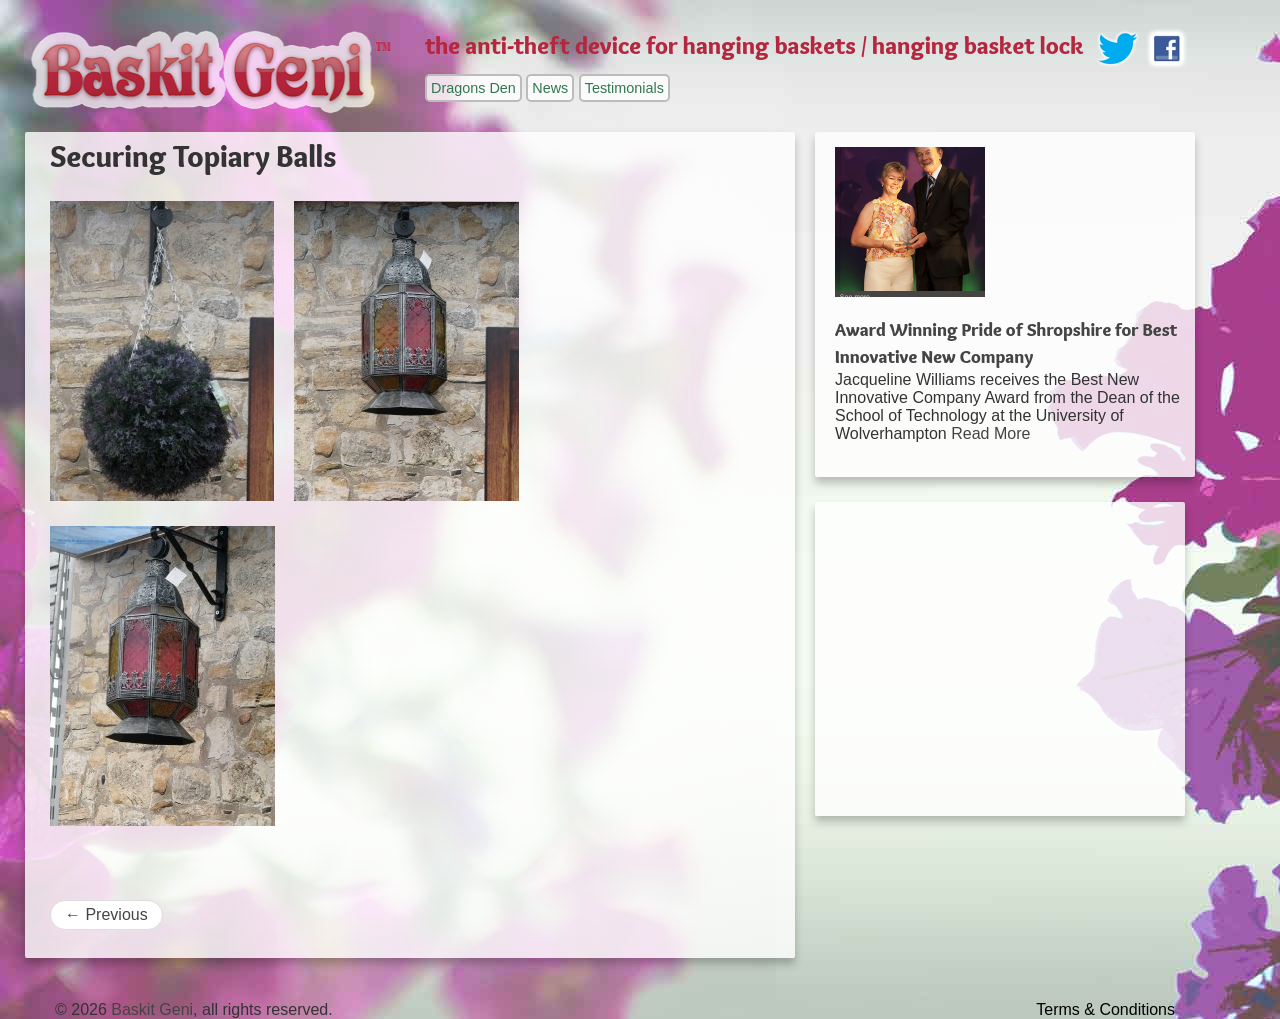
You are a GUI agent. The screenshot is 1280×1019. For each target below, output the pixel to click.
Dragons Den (473, 88)
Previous (106, 914)
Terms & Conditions (1105, 1009)
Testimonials (624, 88)
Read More (990, 433)
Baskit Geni (152, 1009)
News (550, 88)
